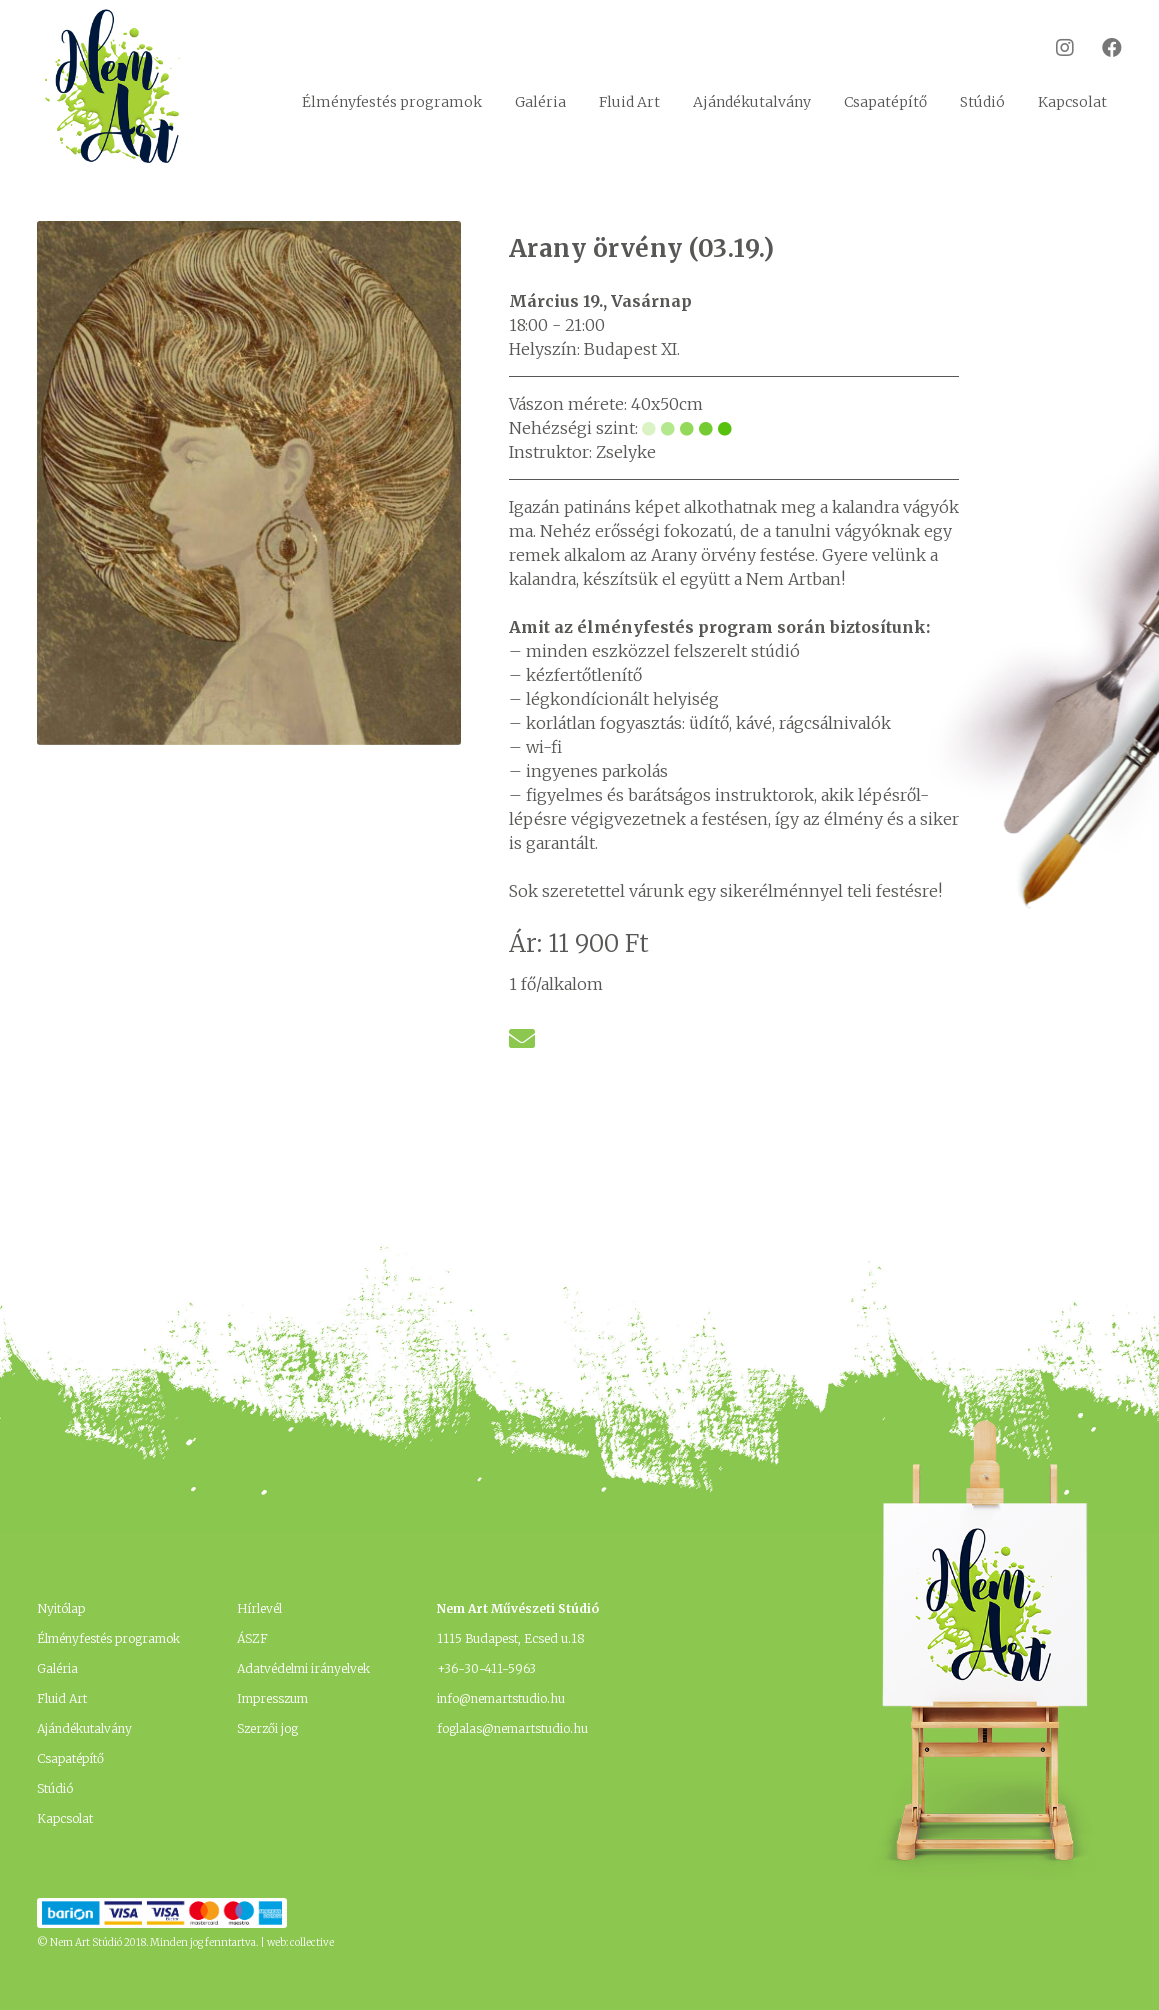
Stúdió (982, 102)
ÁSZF (252, 1638)
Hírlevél (259, 1608)
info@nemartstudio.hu (501, 1698)
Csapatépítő (885, 102)
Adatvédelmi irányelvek (303, 1668)
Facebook (1099, 47)
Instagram (1052, 47)
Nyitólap (61, 1608)
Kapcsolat (1072, 102)
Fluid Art (629, 102)
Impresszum (272, 1698)
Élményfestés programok (392, 102)
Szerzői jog (267, 1728)
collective (312, 1942)
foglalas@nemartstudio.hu (512, 1728)
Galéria (540, 102)
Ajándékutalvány (752, 102)
